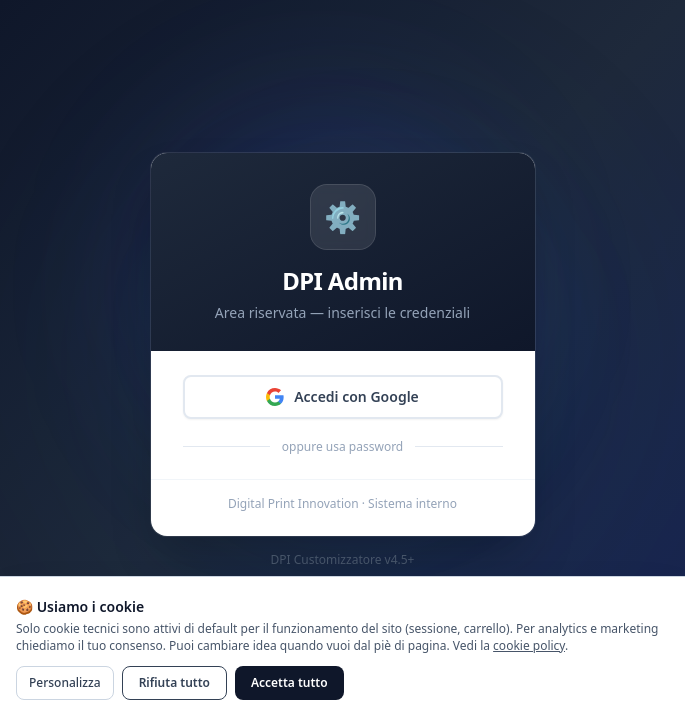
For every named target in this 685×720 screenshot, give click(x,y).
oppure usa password (342, 447)
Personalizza (65, 682)
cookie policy (529, 645)
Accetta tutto (289, 682)
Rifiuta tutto (174, 682)
